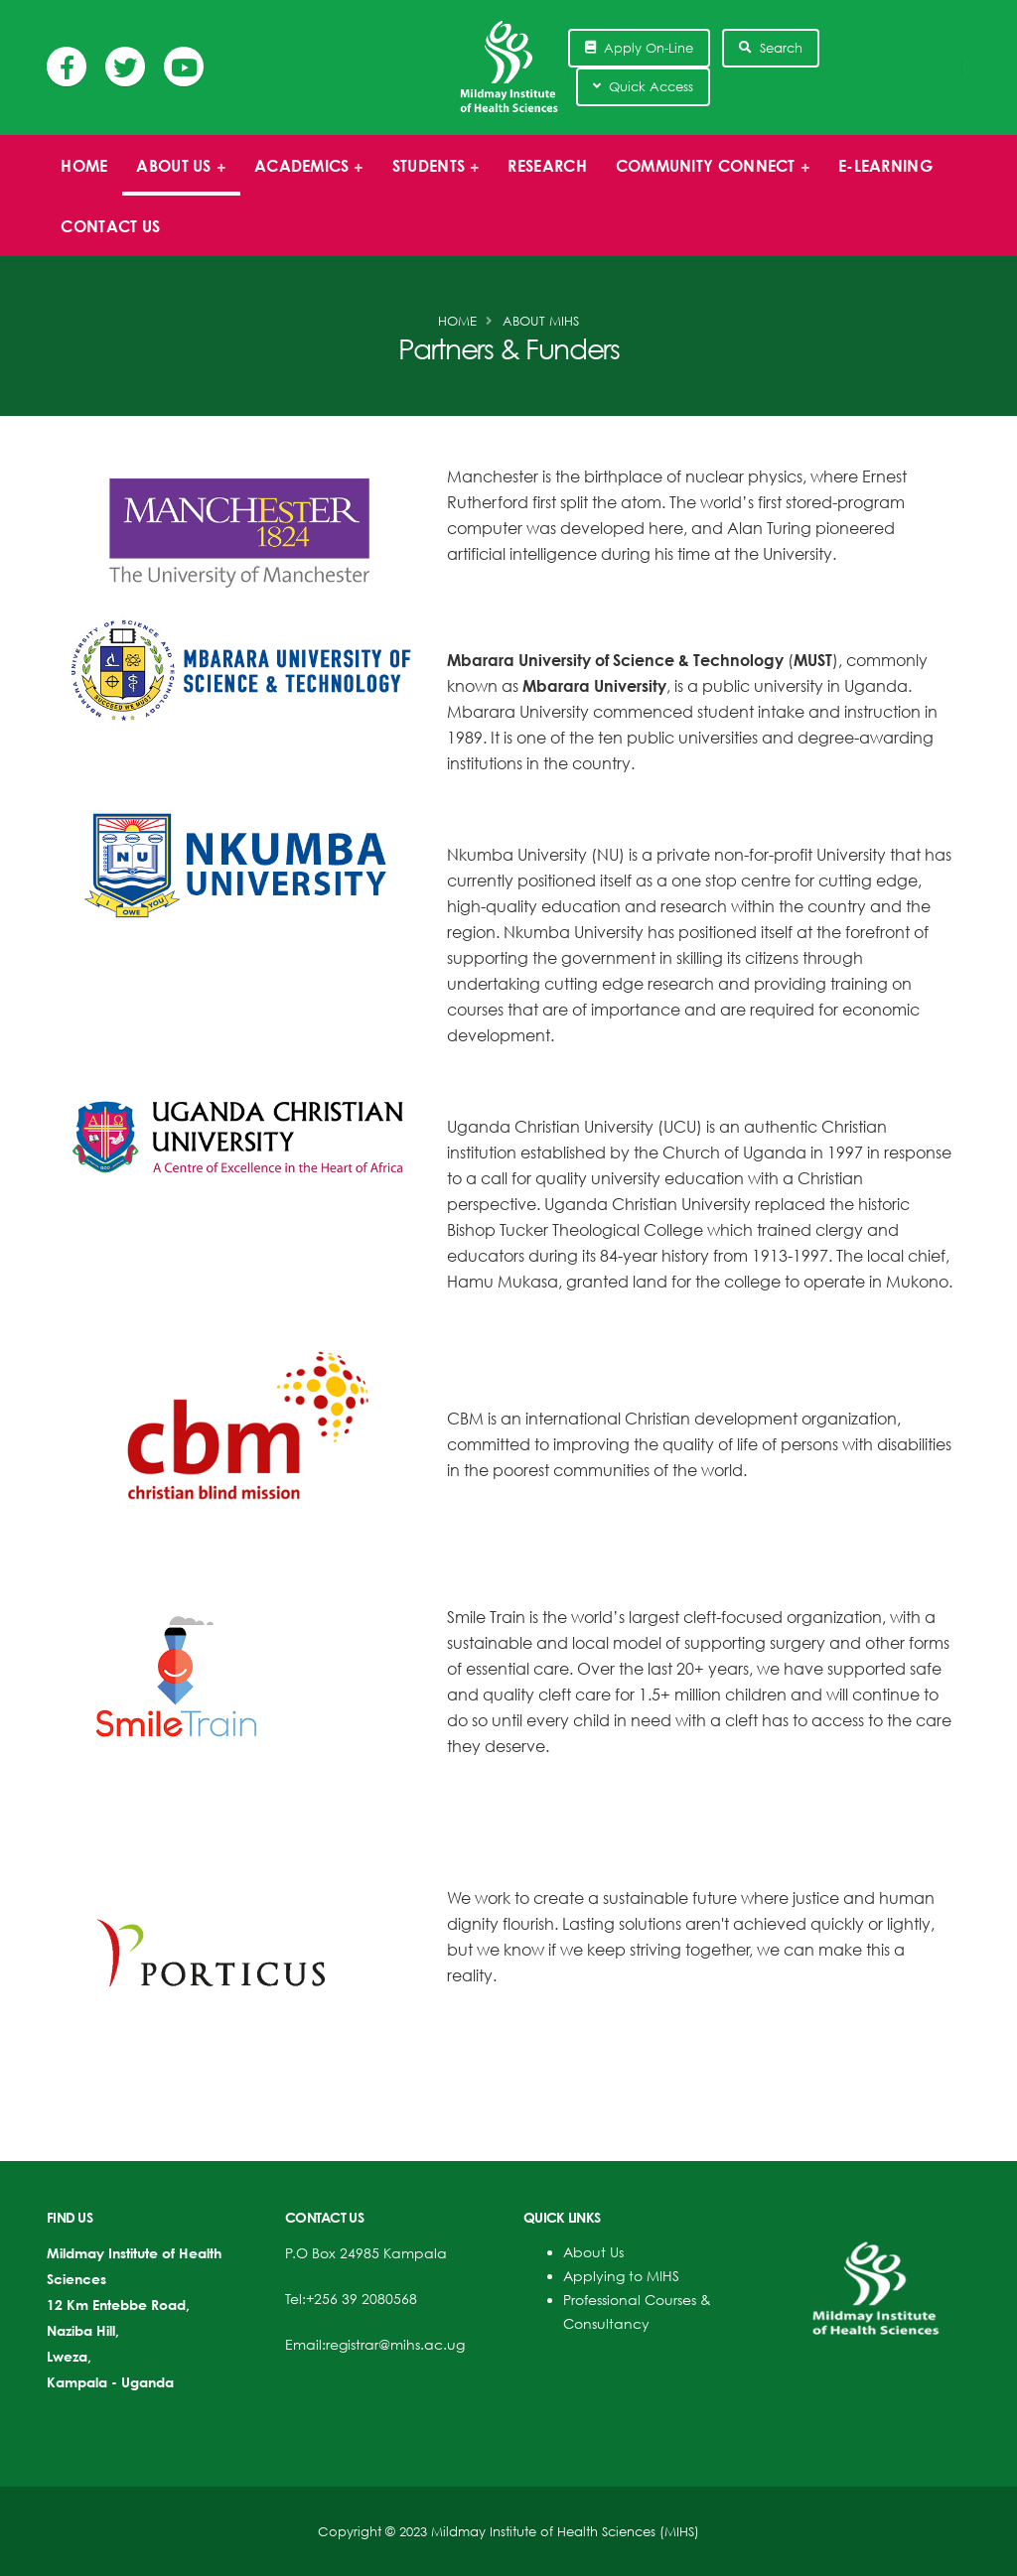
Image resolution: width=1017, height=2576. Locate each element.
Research (547, 166)
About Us (593, 2251)
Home (84, 166)
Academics (303, 176)
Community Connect (706, 176)
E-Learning (885, 166)
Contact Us (110, 226)
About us (175, 176)
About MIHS (541, 321)
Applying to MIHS (621, 2275)
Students (429, 176)
